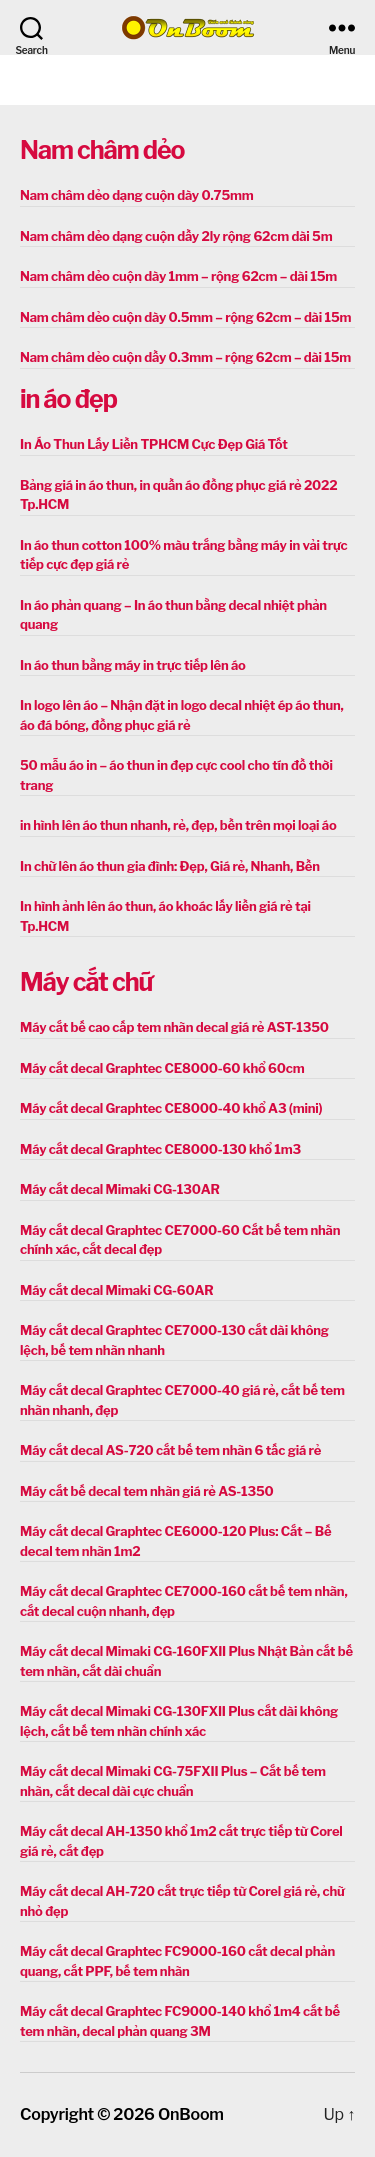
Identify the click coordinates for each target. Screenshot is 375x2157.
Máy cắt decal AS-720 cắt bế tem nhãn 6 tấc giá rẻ (170, 1450)
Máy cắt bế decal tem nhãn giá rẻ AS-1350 (147, 1491)
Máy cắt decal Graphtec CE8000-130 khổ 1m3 (160, 1149)
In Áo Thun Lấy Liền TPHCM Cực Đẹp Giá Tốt (154, 444)
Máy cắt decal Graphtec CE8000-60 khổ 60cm (162, 1068)
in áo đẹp (68, 399)
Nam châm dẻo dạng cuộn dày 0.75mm (137, 195)
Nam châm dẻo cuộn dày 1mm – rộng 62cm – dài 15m (178, 276)
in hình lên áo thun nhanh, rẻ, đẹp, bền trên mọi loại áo (178, 825)
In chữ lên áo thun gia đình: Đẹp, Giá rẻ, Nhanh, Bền (170, 866)
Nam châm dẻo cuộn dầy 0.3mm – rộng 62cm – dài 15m (185, 357)
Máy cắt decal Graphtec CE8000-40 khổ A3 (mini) (171, 1108)
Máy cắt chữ (86, 982)
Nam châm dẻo (102, 150)
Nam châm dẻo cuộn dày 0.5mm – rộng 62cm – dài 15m (185, 317)
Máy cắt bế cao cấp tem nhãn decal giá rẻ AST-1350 (174, 1027)
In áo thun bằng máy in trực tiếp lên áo (133, 665)
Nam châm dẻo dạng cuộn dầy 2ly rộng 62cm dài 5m (176, 236)
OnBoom (191, 2114)
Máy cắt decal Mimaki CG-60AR (117, 1290)
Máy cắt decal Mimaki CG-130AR (120, 1189)
